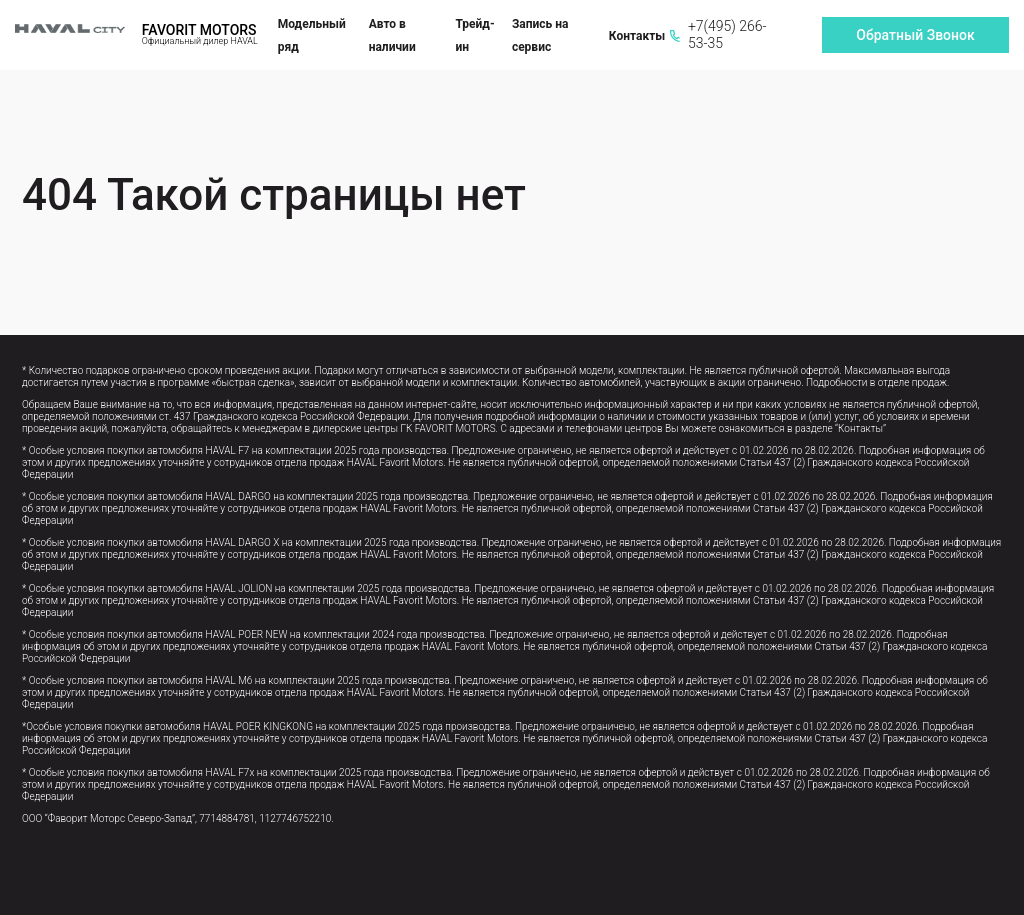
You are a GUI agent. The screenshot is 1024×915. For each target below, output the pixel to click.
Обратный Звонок (915, 35)
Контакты (637, 36)
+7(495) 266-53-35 (718, 34)
